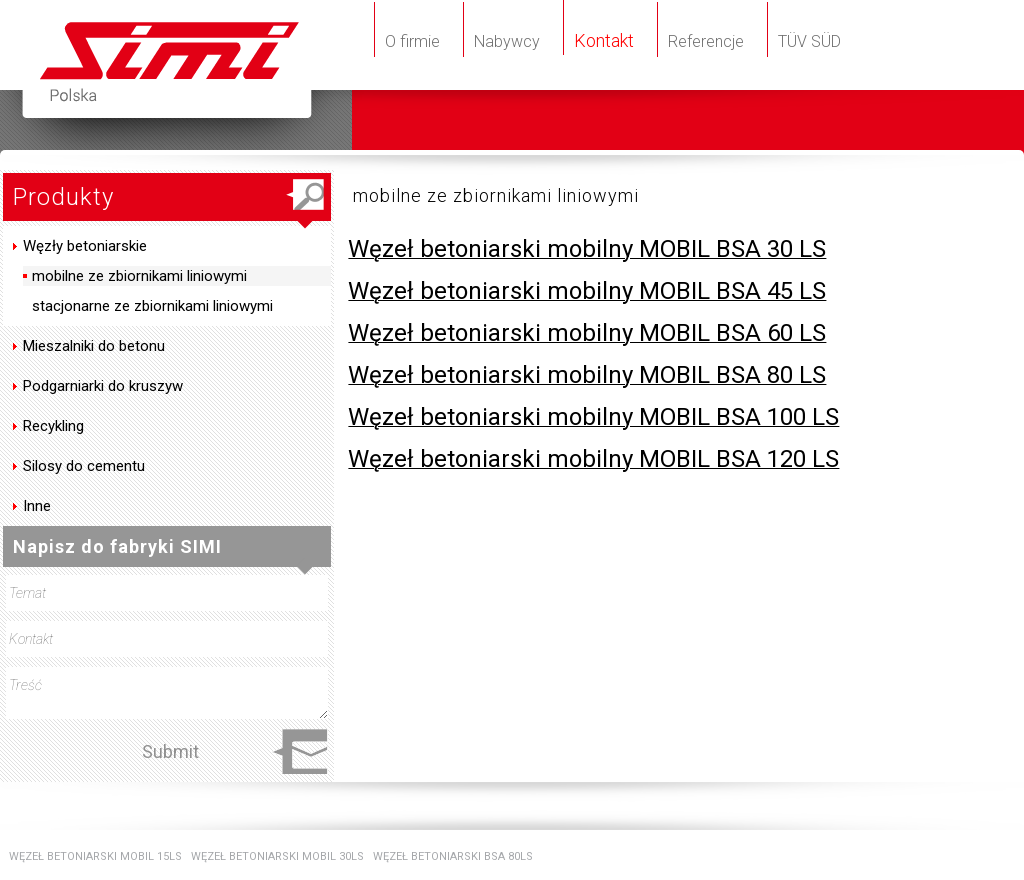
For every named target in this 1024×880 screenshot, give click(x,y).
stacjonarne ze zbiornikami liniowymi (150, 306)
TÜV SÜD (809, 41)
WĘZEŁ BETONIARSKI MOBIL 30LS (277, 856)
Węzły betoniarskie (85, 246)
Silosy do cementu (84, 466)
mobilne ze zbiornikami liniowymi (137, 276)
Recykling (53, 426)
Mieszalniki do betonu (94, 346)
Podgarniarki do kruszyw (103, 386)
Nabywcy (507, 41)
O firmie (412, 41)
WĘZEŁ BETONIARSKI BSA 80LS (453, 856)
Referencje (706, 41)
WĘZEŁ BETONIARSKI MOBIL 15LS (95, 856)
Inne (37, 506)
